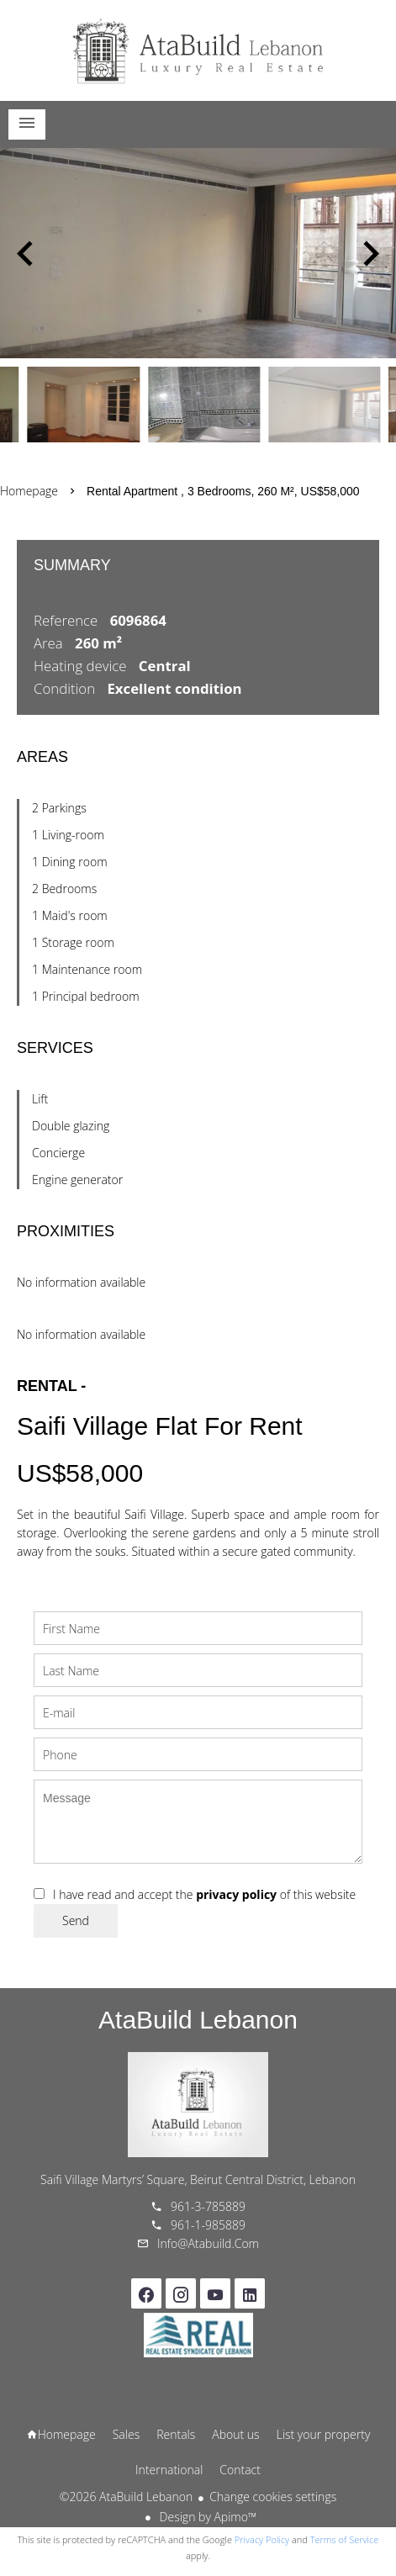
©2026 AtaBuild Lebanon (126, 2497)
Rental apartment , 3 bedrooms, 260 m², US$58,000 (223, 491)
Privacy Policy (262, 2539)
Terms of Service (344, 2539)
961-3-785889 (208, 2206)
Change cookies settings (272, 2497)
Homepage (198, 50)
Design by (206, 2517)
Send (75, 1920)
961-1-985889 (208, 2225)
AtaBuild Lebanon (198, 2020)
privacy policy (236, 1894)
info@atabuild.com (208, 2243)
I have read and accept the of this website (204, 1894)
